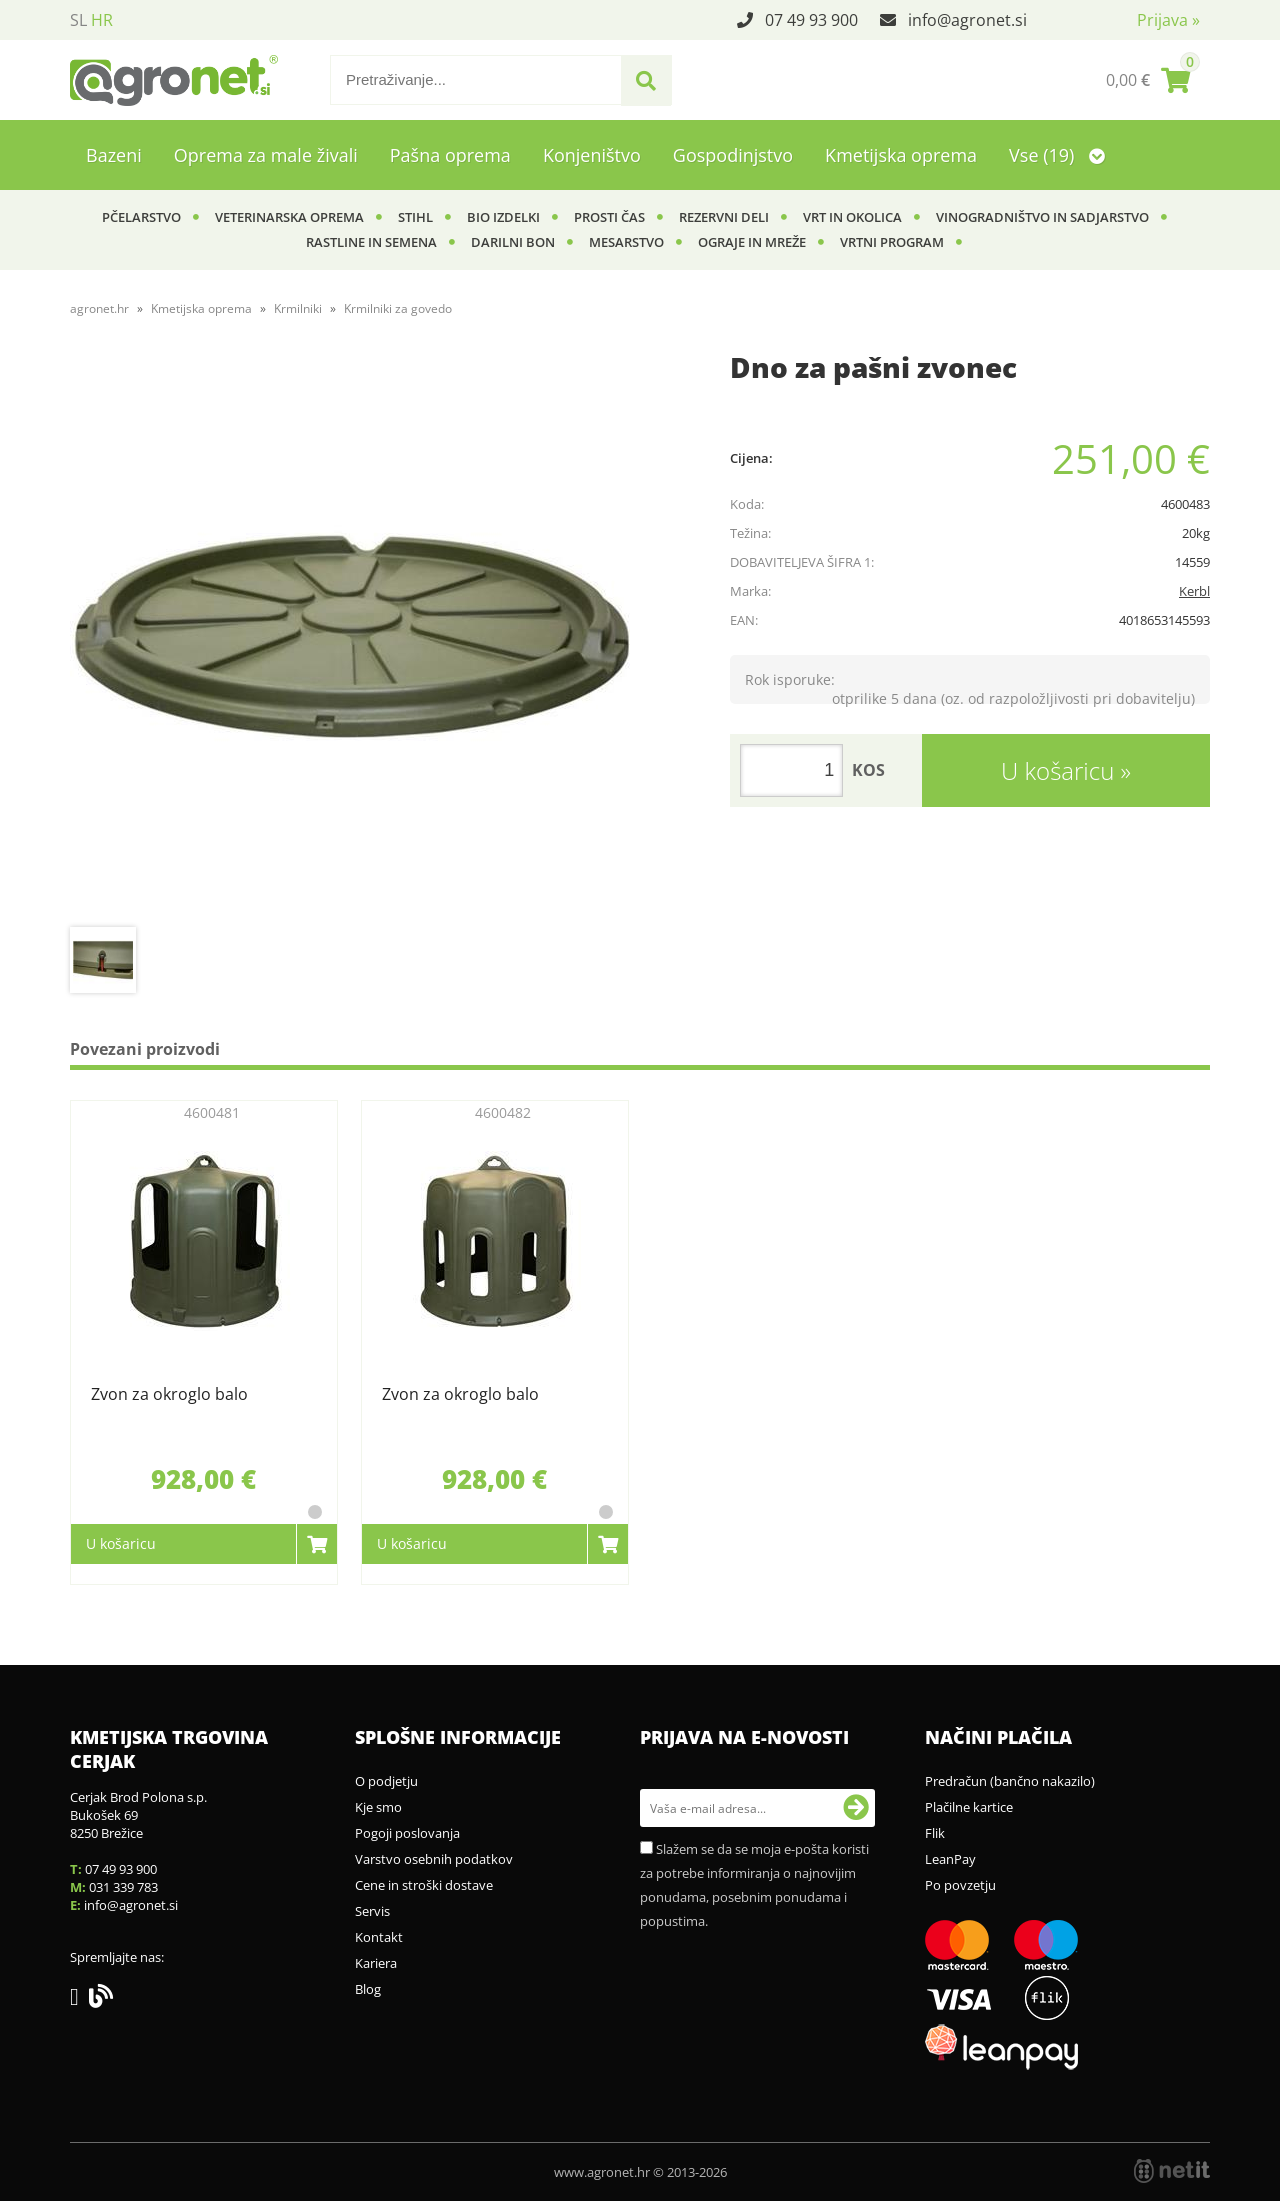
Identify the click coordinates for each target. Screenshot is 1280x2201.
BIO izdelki (503, 217)
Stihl (415, 217)
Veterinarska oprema (289, 217)
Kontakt (379, 1937)
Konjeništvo (592, 155)
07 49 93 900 (811, 20)
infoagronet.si (967, 20)
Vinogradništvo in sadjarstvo (1042, 217)
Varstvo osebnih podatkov (434, 1859)
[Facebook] (79, 2000)
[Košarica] (1148, 80)
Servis (372, 1911)
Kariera (376, 1963)
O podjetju (386, 1781)
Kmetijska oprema (901, 155)
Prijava (1168, 20)
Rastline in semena (371, 242)
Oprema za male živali (266, 155)
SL (78, 20)
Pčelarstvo (141, 217)
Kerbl (1194, 591)
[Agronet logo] (174, 80)
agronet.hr (99, 308)
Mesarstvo (626, 242)
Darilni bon (513, 242)
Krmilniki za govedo (398, 308)
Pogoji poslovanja (407, 1833)
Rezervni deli (724, 217)
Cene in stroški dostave (424, 1885)
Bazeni (114, 155)
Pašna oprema (450, 155)
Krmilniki (298, 308)
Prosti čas (609, 217)
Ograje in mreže (752, 242)
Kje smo (378, 1807)
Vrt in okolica (852, 217)
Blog (368, 1989)
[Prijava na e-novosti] (856, 1808)
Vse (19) (1057, 155)
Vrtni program (892, 242)
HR (102, 20)
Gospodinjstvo (733, 155)
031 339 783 (123, 1887)
